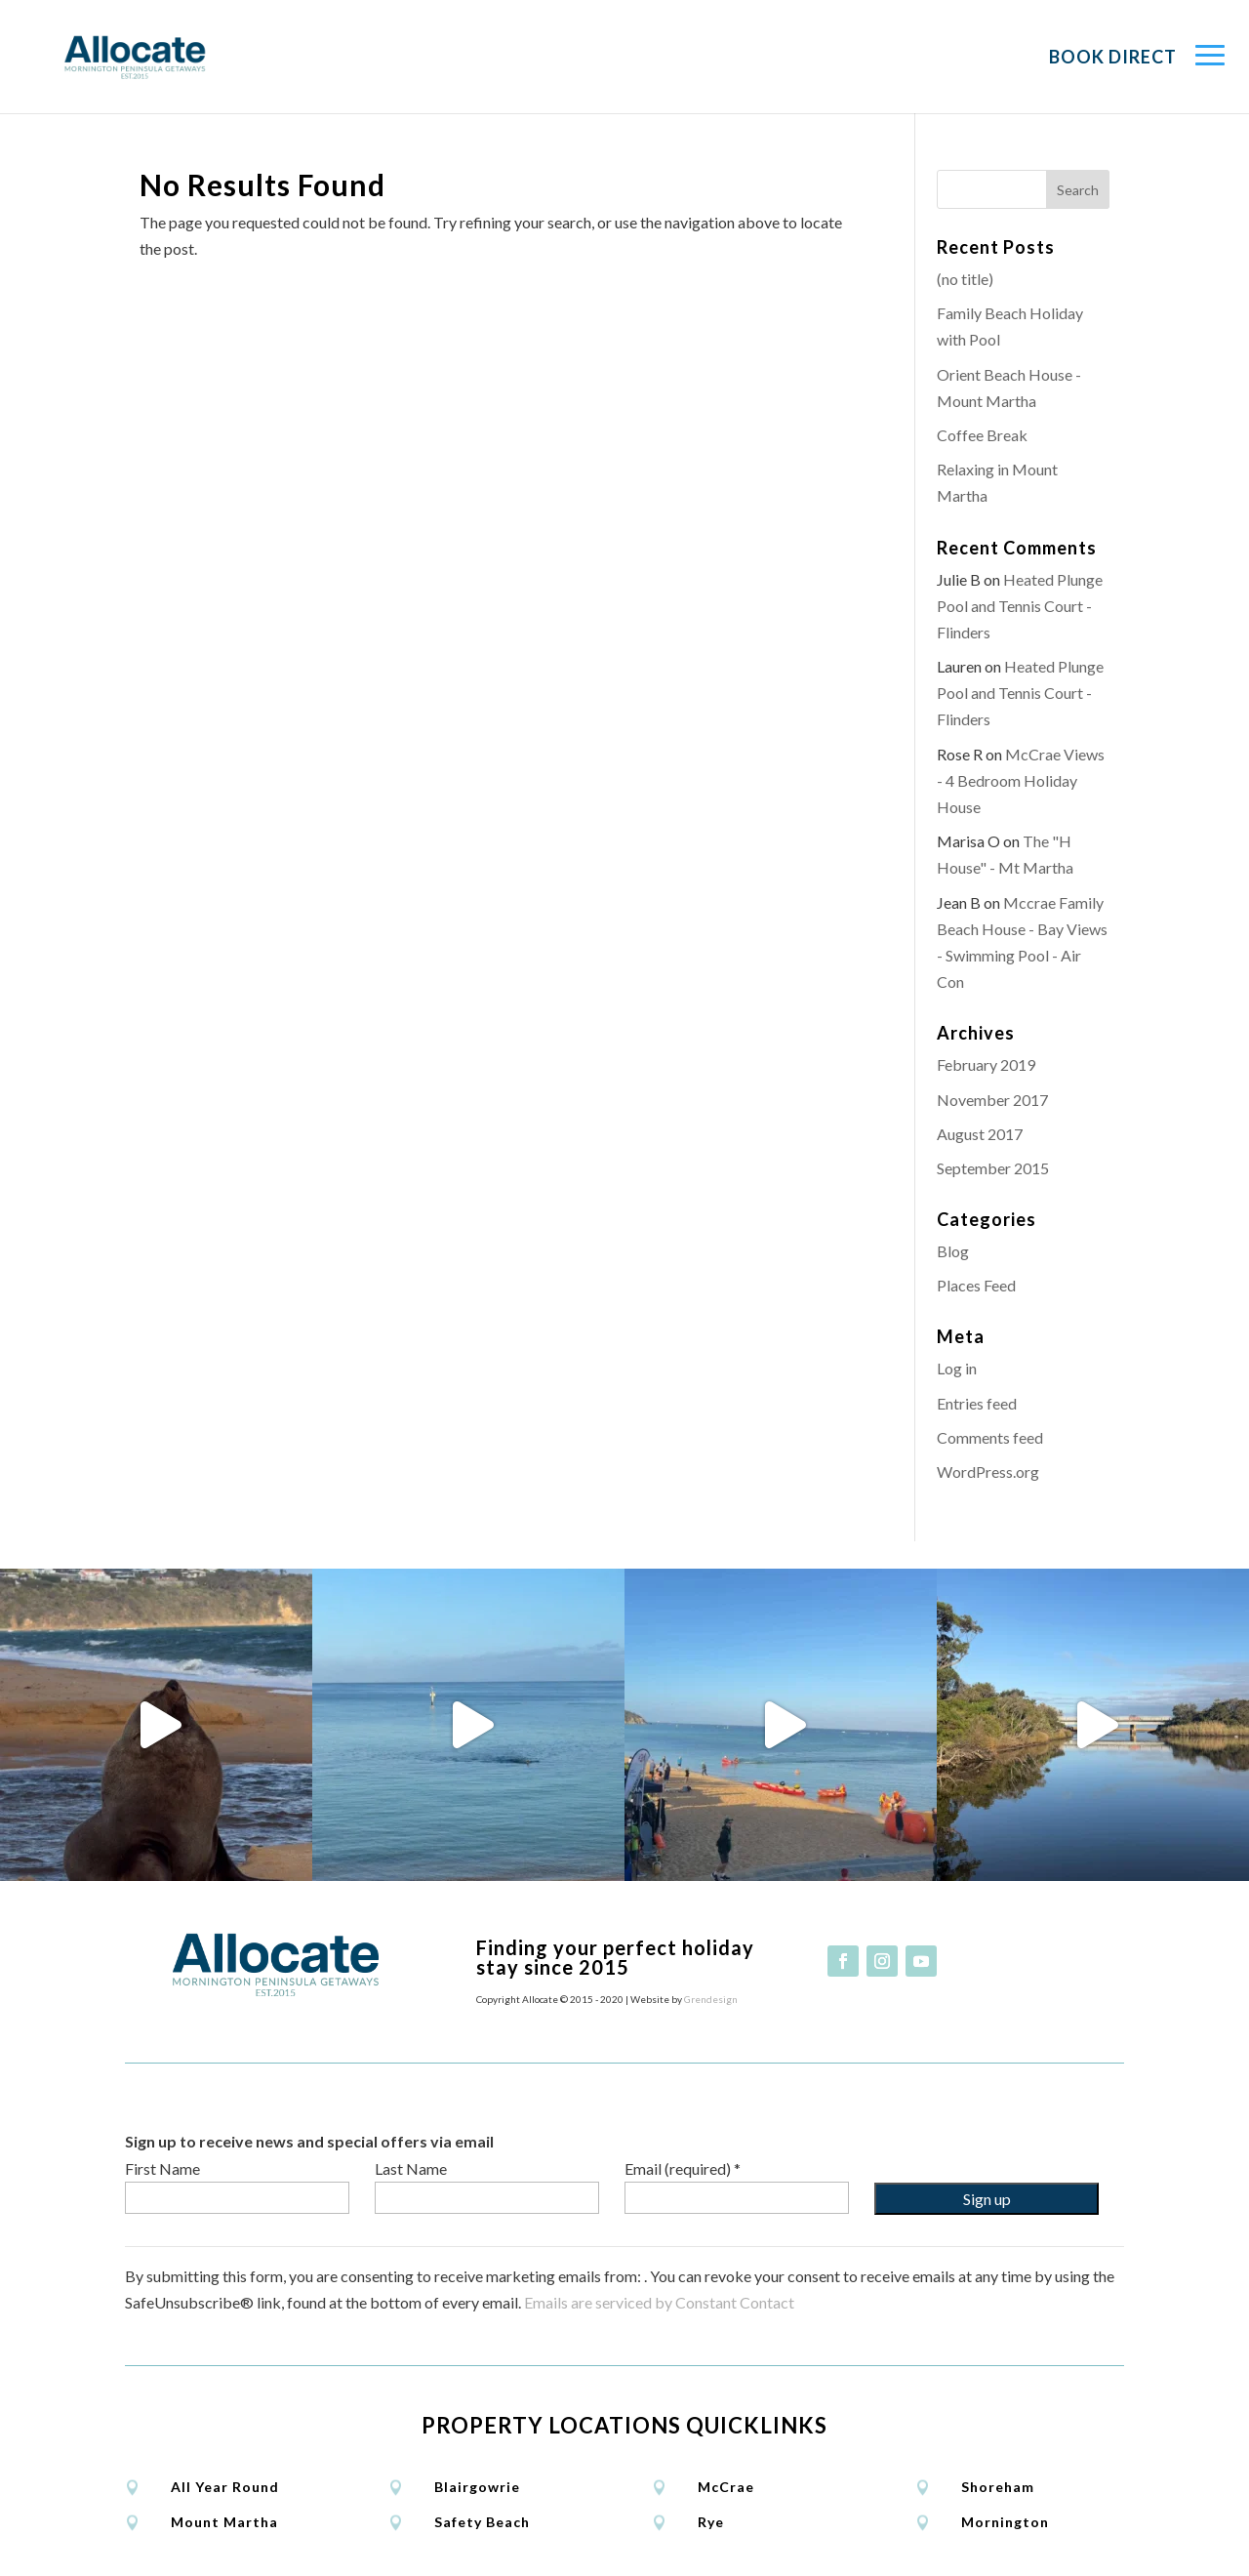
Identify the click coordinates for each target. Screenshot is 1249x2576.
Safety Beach (482, 2522)
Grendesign (711, 1999)
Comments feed (990, 1437)
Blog (953, 1251)
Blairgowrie (477, 2486)
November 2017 (992, 1099)
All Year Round (225, 2486)
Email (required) (682, 2168)
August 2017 (980, 1133)
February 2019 (986, 1064)
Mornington (1005, 2522)
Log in (957, 1368)
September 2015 (993, 1168)
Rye (711, 2522)
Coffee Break (982, 435)
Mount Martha (224, 2522)
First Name (162, 2168)
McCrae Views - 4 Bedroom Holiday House (1021, 780)
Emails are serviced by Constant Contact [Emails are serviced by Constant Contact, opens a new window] (659, 2302)
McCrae (726, 2486)
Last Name (411, 2168)
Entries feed (977, 1403)
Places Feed (976, 1285)
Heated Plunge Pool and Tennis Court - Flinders (1020, 605)
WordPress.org (988, 1471)
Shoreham (997, 2486)
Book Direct (1113, 56)
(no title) (965, 278)
